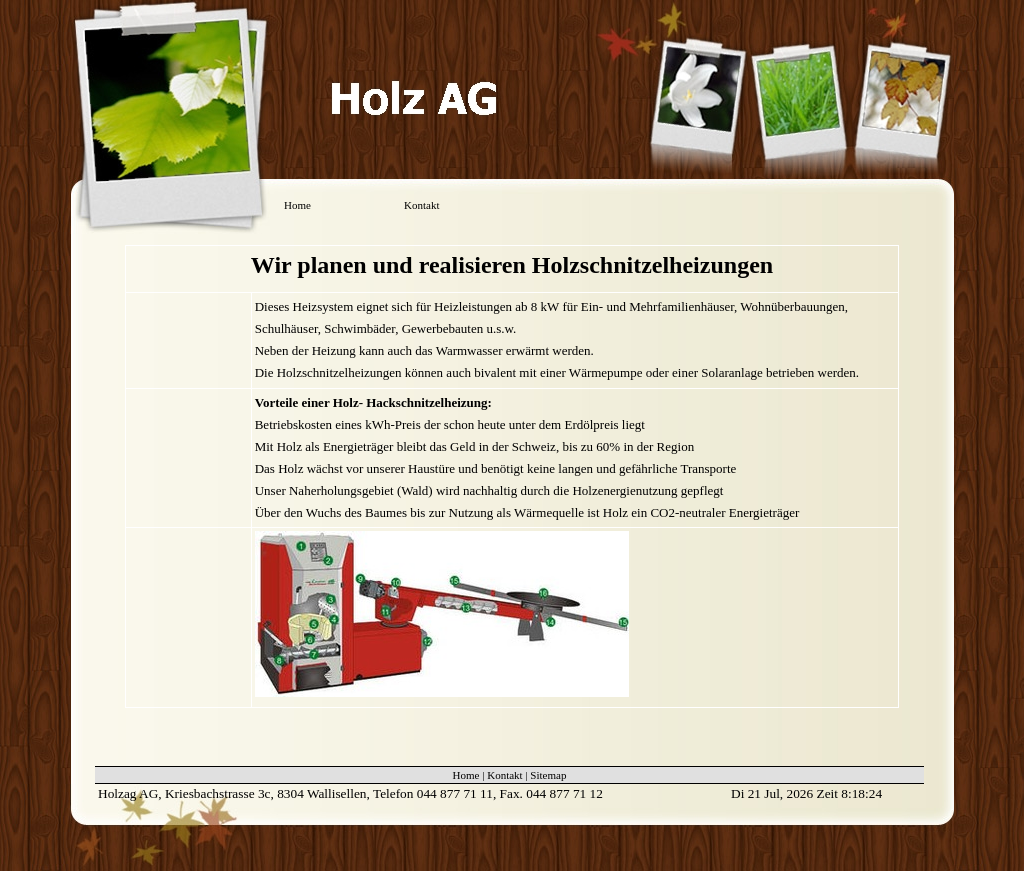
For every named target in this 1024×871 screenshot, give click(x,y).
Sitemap (548, 775)
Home (297, 205)
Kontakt (421, 205)
